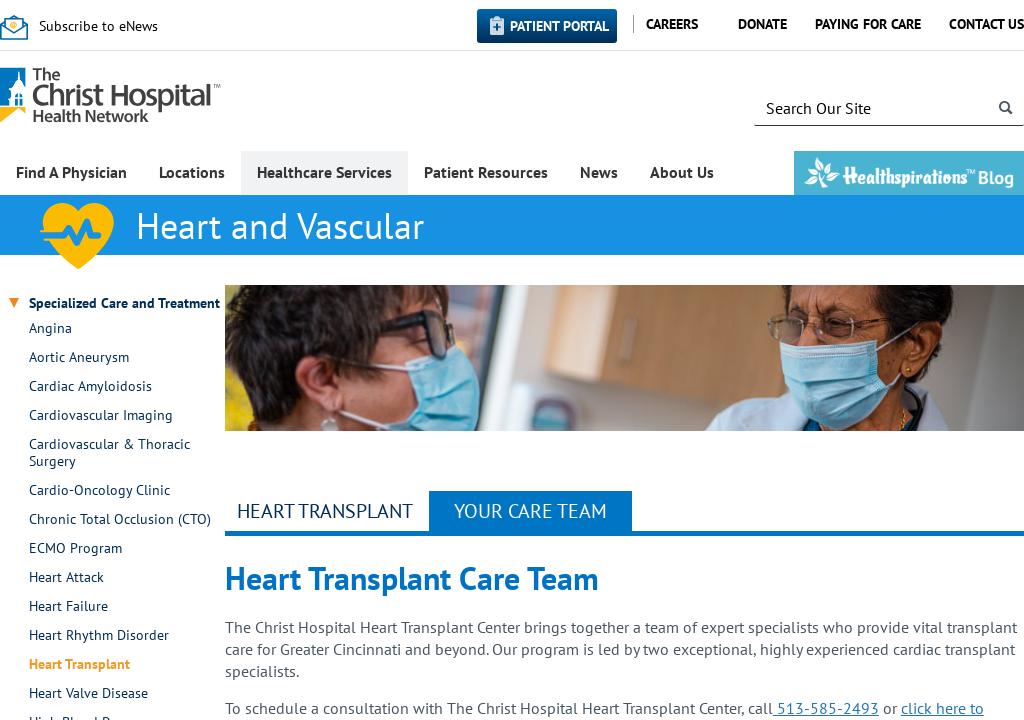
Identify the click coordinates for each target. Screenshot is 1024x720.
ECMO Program (75, 548)
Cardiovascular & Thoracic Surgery (109, 453)
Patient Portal (559, 26)
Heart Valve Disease (88, 693)
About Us (682, 172)
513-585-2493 (826, 708)
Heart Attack (66, 577)
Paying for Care (868, 24)
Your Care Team (530, 511)
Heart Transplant (79, 664)
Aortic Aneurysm (79, 357)
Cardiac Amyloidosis (90, 386)
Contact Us (986, 24)
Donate (762, 24)
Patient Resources (486, 172)
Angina (50, 328)
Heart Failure (68, 606)
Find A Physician (71, 172)
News (599, 172)
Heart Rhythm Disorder (99, 635)
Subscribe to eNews (98, 26)
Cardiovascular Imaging (101, 415)
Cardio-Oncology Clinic (99, 490)
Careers (672, 24)
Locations (192, 172)
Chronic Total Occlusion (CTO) (120, 519)
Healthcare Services (324, 172)
